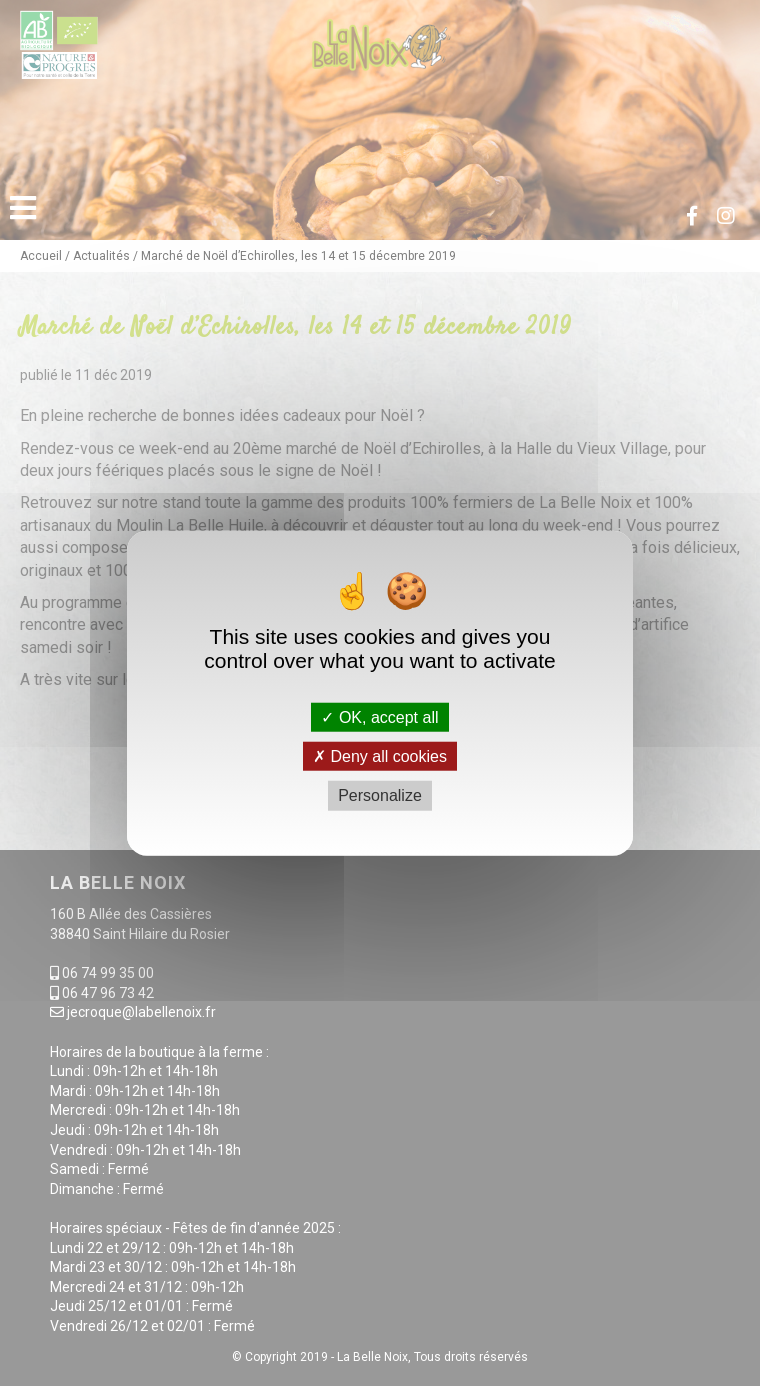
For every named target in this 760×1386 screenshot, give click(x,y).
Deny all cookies (380, 756)
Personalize (380, 795)
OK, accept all (379, 717)
